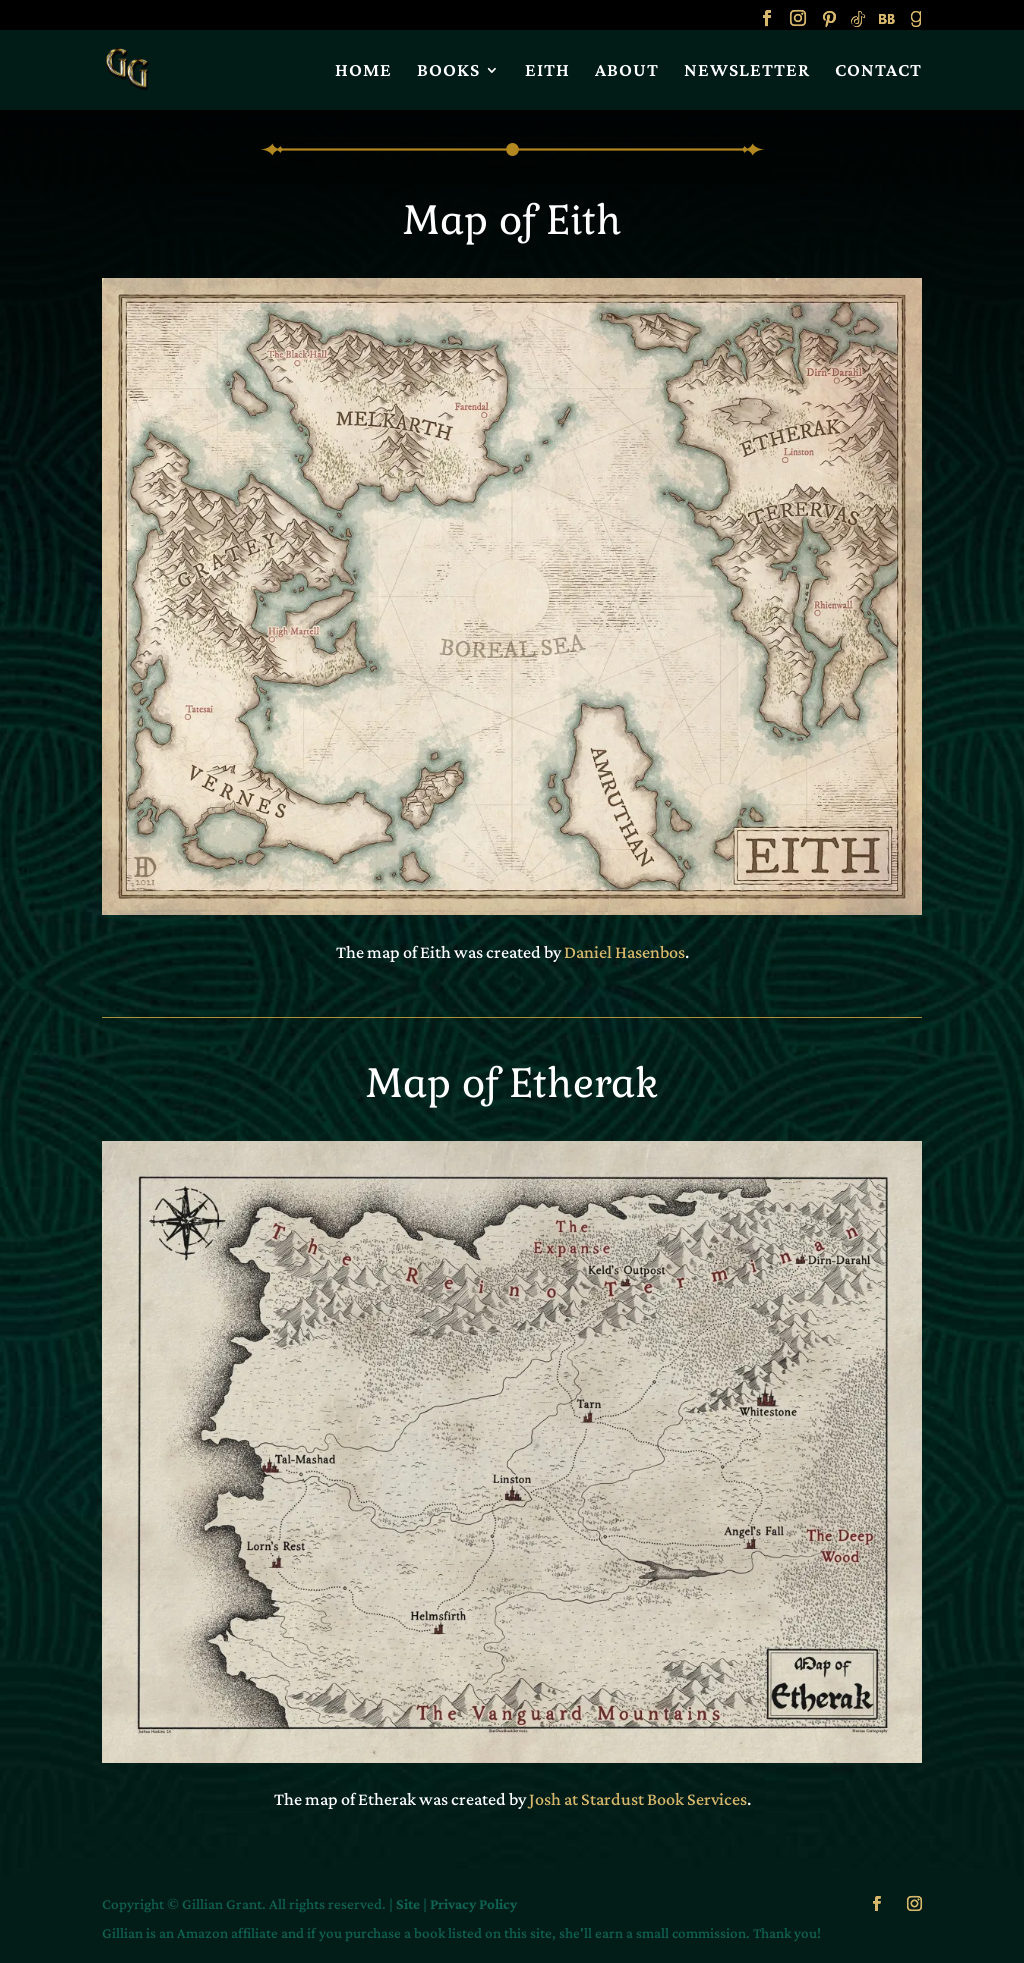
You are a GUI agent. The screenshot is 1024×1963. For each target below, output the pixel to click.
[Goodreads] (916, 24)
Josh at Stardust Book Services (638, 1799)
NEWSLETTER (747, 71)
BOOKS (448, 71)
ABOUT (627, 71)
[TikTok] (858, 24)
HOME (363, 71)
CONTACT (878, 71)
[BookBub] (887, 24)
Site (408, 1904)
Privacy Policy (473, 1904)
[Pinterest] (829, 24)
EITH (547, 71)
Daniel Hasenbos (624, 952)
